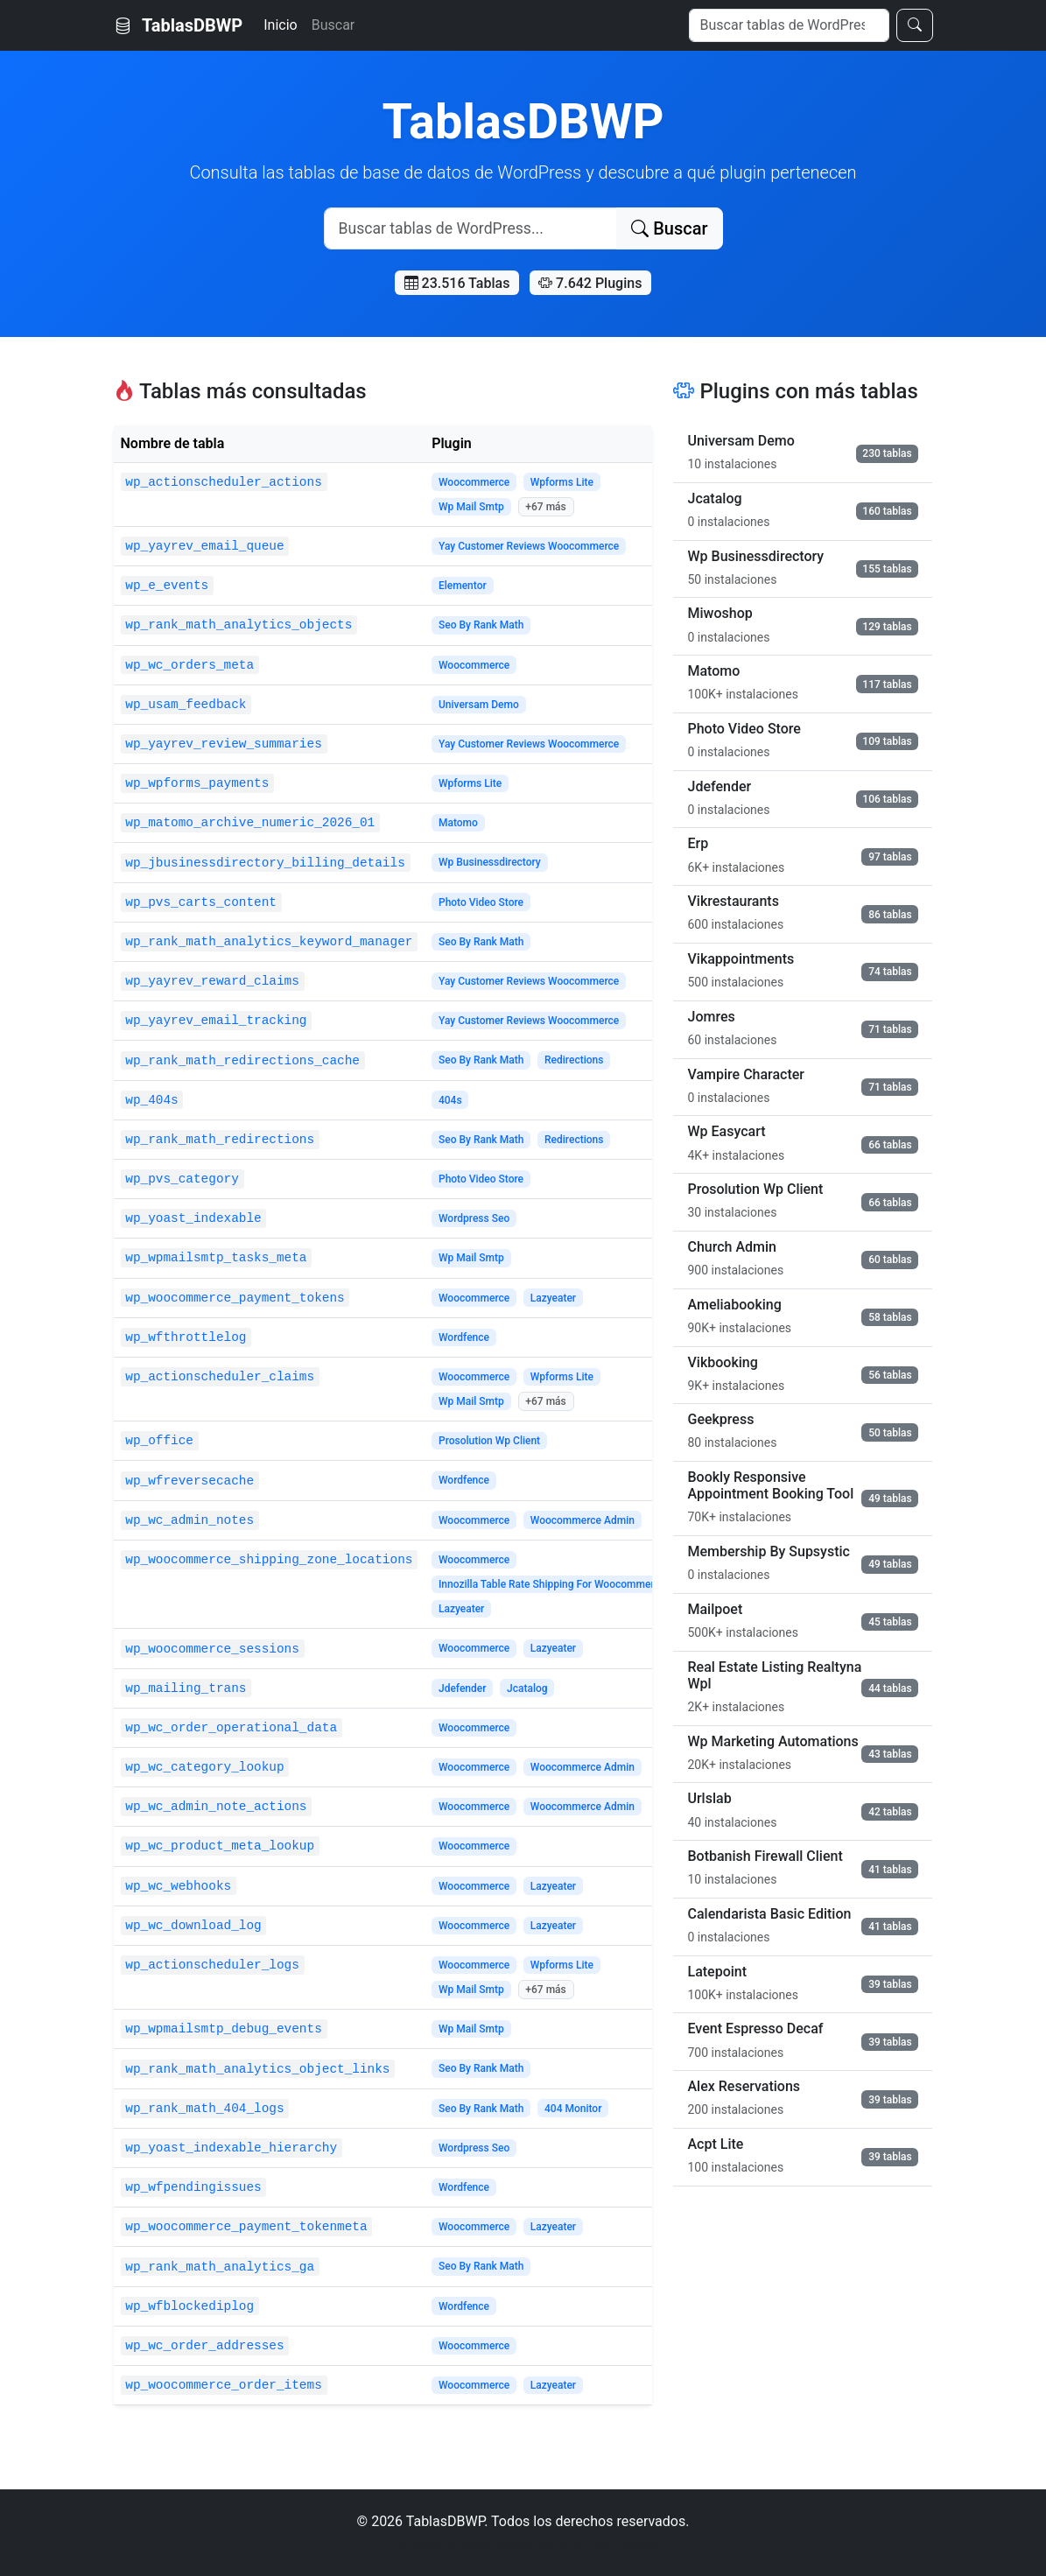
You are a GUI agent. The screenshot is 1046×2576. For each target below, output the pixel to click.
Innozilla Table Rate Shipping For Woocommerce (552, 1584)
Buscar (333, 25)
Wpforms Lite (561, 482)
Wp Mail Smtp (471, 507)
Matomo (458, 823)
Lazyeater (553, 1298)
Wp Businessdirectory (490, 862)
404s (450, 1100)
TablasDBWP (178, 25)
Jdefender (463, 1688)
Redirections (573, 1060)
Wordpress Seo (474, 1218)
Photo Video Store (481, 902)
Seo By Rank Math (481, 625)
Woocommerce (474, 482)
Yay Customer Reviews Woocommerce (529, 546)
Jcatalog (527, 1688)
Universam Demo (479, 704)
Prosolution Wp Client (489, 1441)
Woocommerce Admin (582, 1520)
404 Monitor (572, 2108)
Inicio (280, 25)
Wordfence (464, 1337)
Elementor (463, 585)
